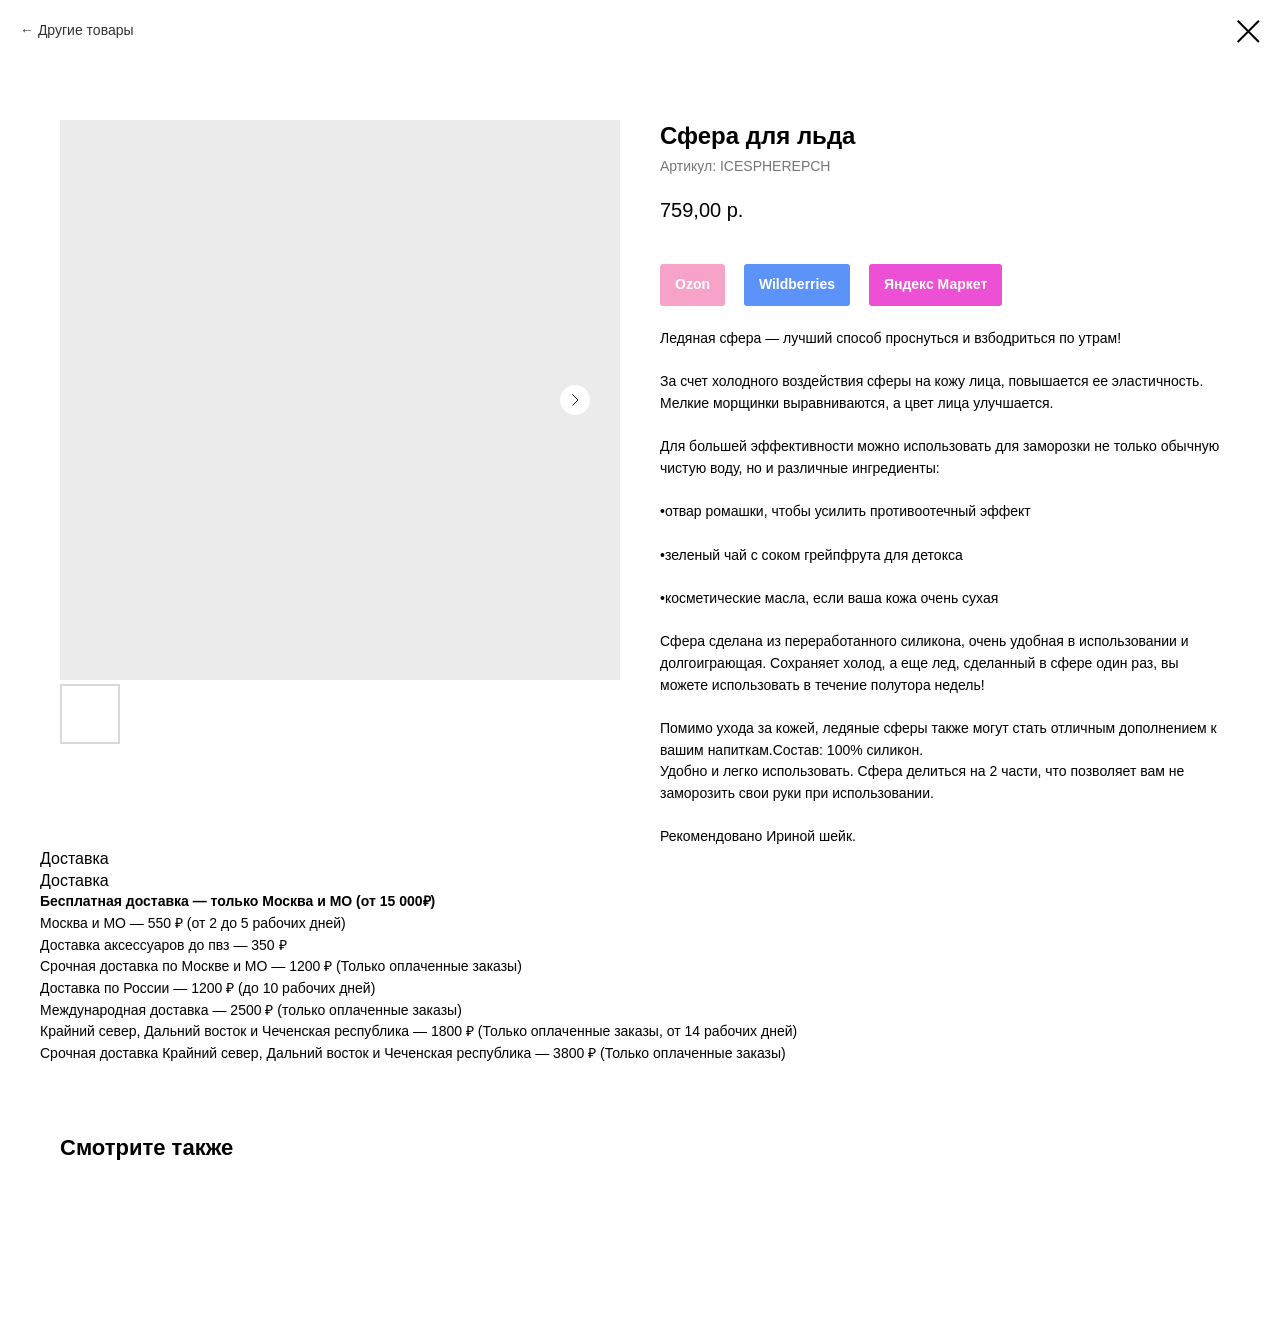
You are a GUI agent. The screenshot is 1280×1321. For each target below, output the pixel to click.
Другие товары (86, 30)
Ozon (692, 284)
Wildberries (797, 284)
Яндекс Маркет (935, 284)
